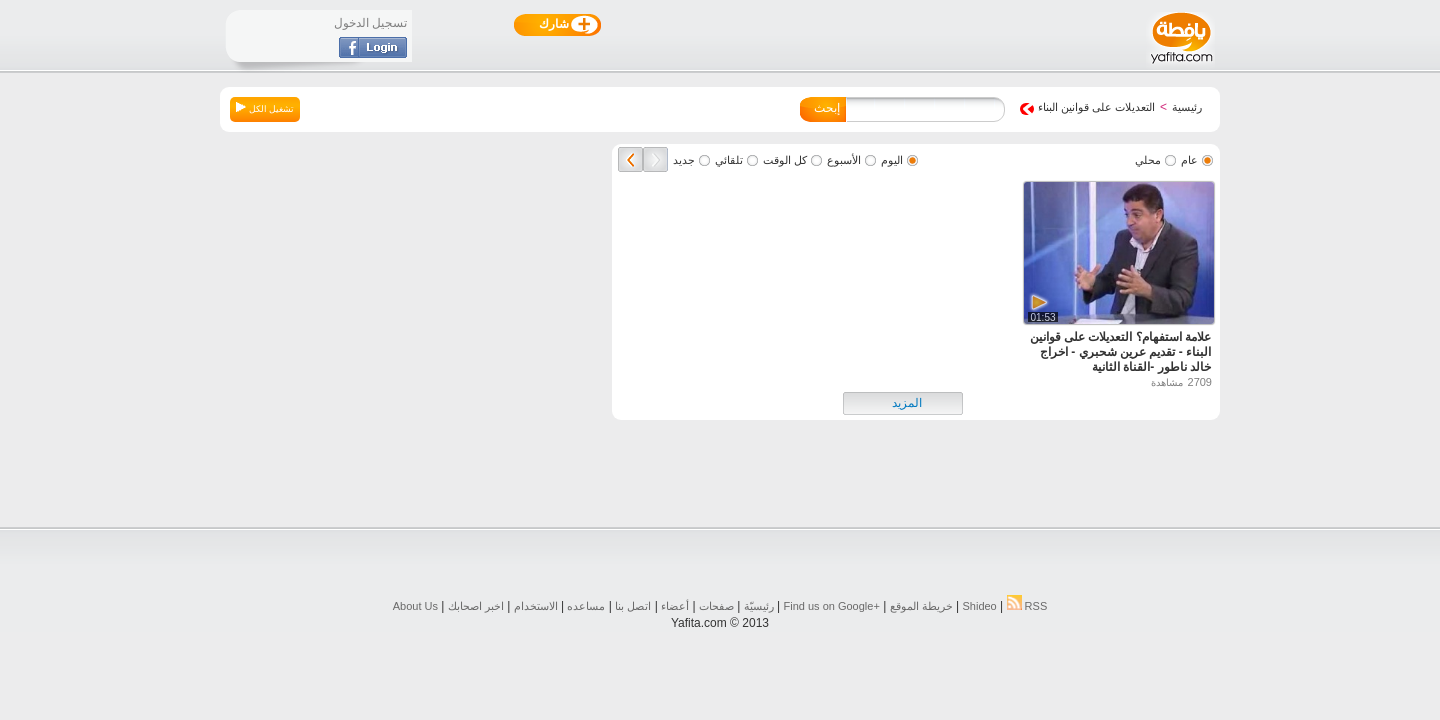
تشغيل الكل (265, 108)
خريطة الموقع (921, 606)
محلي (1148, 160)
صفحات (716, 606)
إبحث (827, 108)
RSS (1027, 606)
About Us (415, 606)
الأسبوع (844, 160)
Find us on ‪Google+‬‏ (832, 606)
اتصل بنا (633, 606)
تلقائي (729, 160)
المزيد (907, 403)
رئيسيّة (759, 606)
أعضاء (675, 606)
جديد (684, 160)
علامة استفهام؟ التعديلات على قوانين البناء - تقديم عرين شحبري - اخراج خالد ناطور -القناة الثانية (1120, 352)
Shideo (979, 606)
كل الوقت (785, 160)
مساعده (586, 606)
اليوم (892, 160)
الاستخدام (536, 606)
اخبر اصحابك (476, 606)
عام (1189, 160)
